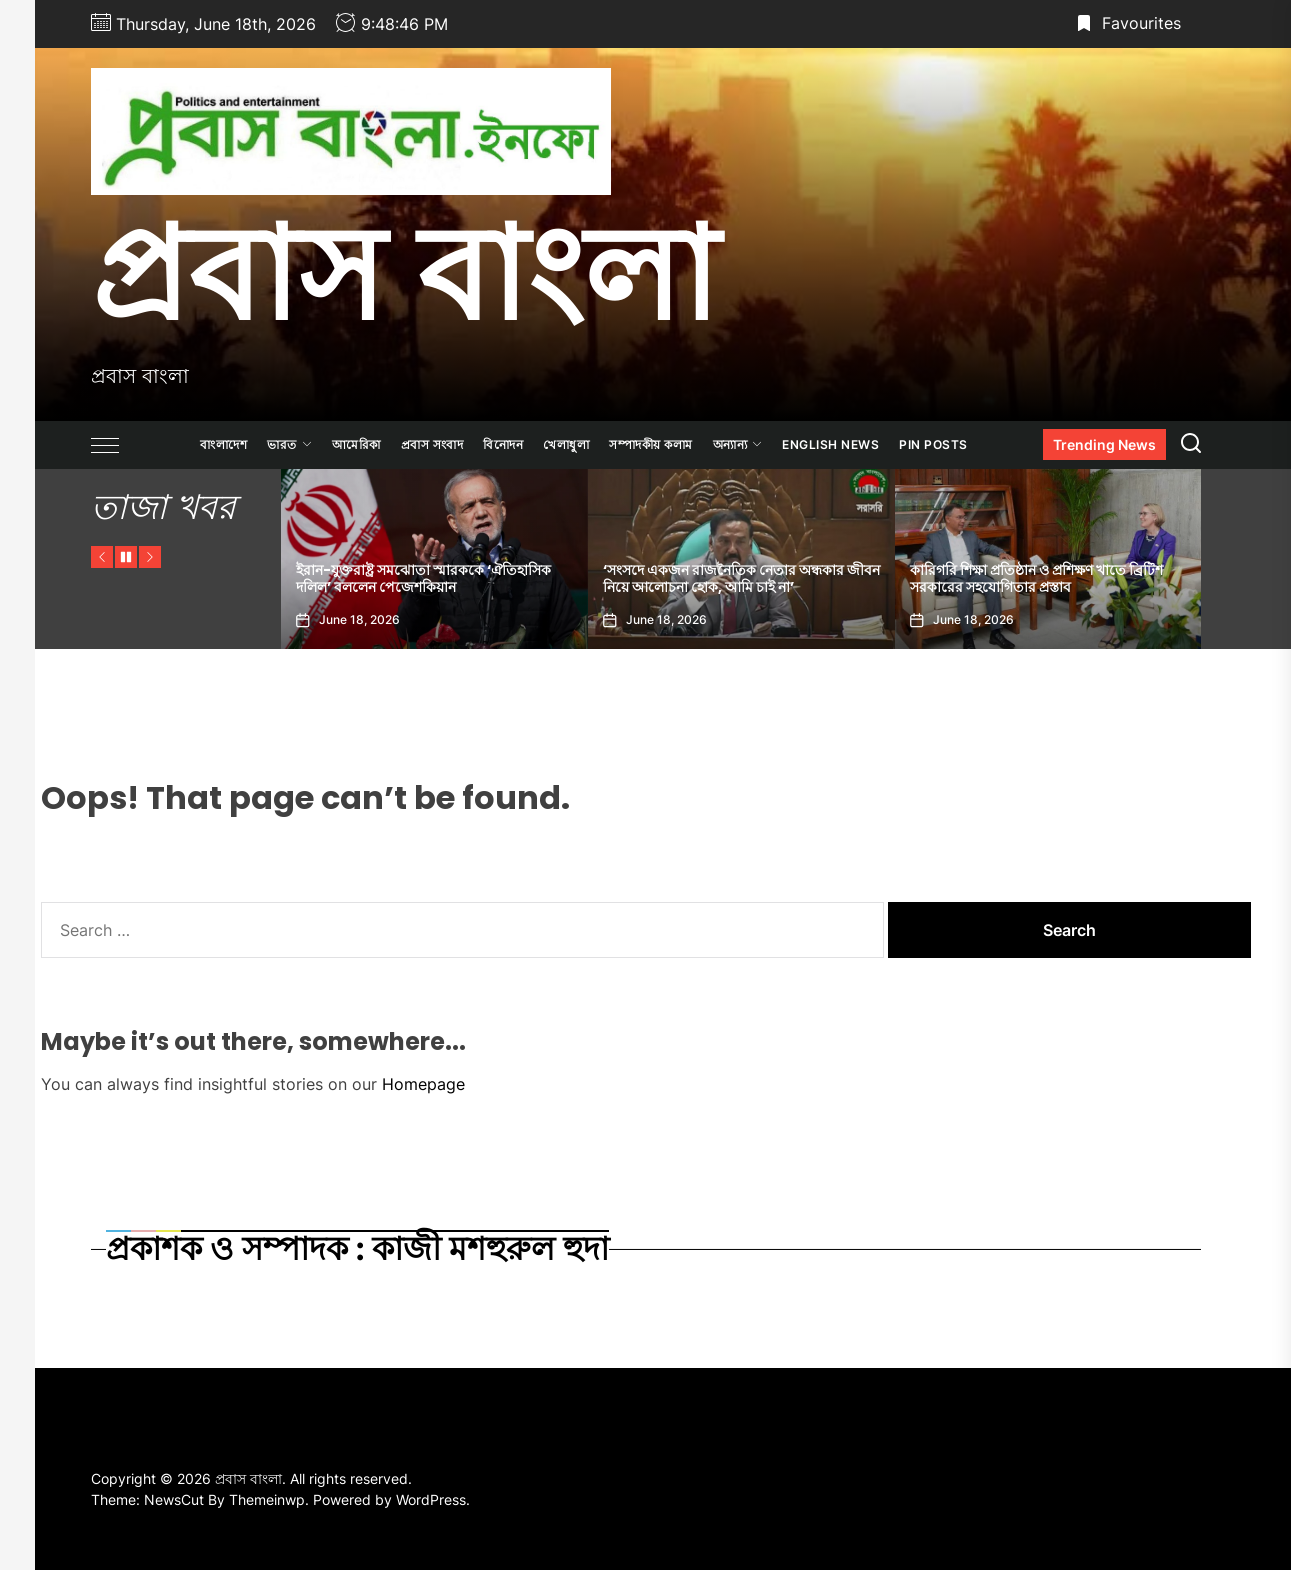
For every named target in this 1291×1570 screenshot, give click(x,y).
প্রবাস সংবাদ (432, 444)
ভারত (289, 444)
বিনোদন (503, 444)
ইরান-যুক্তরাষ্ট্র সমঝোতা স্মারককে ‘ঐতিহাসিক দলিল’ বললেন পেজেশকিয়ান (423, 578)
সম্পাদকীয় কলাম (651, 444)
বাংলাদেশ (223, 444)
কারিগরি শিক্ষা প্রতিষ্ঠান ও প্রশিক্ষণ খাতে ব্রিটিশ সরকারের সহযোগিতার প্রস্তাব (1036, 578)
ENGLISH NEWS (830, 444)
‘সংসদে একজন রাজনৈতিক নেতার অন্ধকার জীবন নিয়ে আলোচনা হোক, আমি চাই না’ (741, 578)
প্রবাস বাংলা (404, 273)
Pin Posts (933, 444)
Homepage (423, 1084)
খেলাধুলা (566, 444)
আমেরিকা (356, 444)
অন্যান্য (738, 444)
